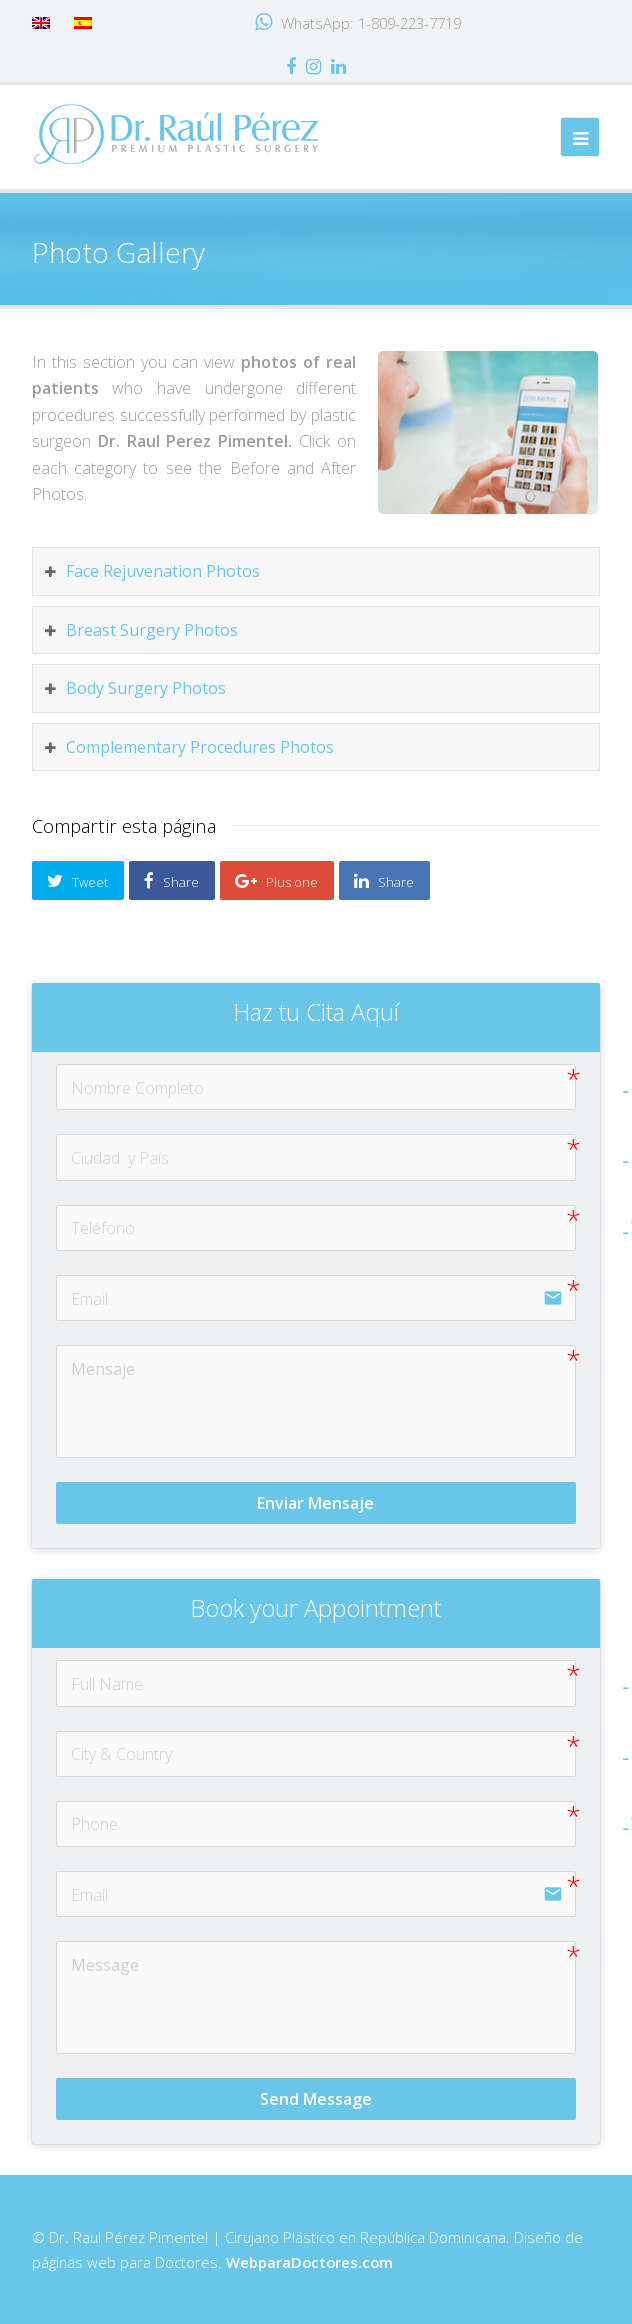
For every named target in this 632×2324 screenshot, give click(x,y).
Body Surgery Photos (146, 688)
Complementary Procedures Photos (200, 747)
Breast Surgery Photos (152, 630)
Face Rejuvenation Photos (163, 571)
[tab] (316, 571)
